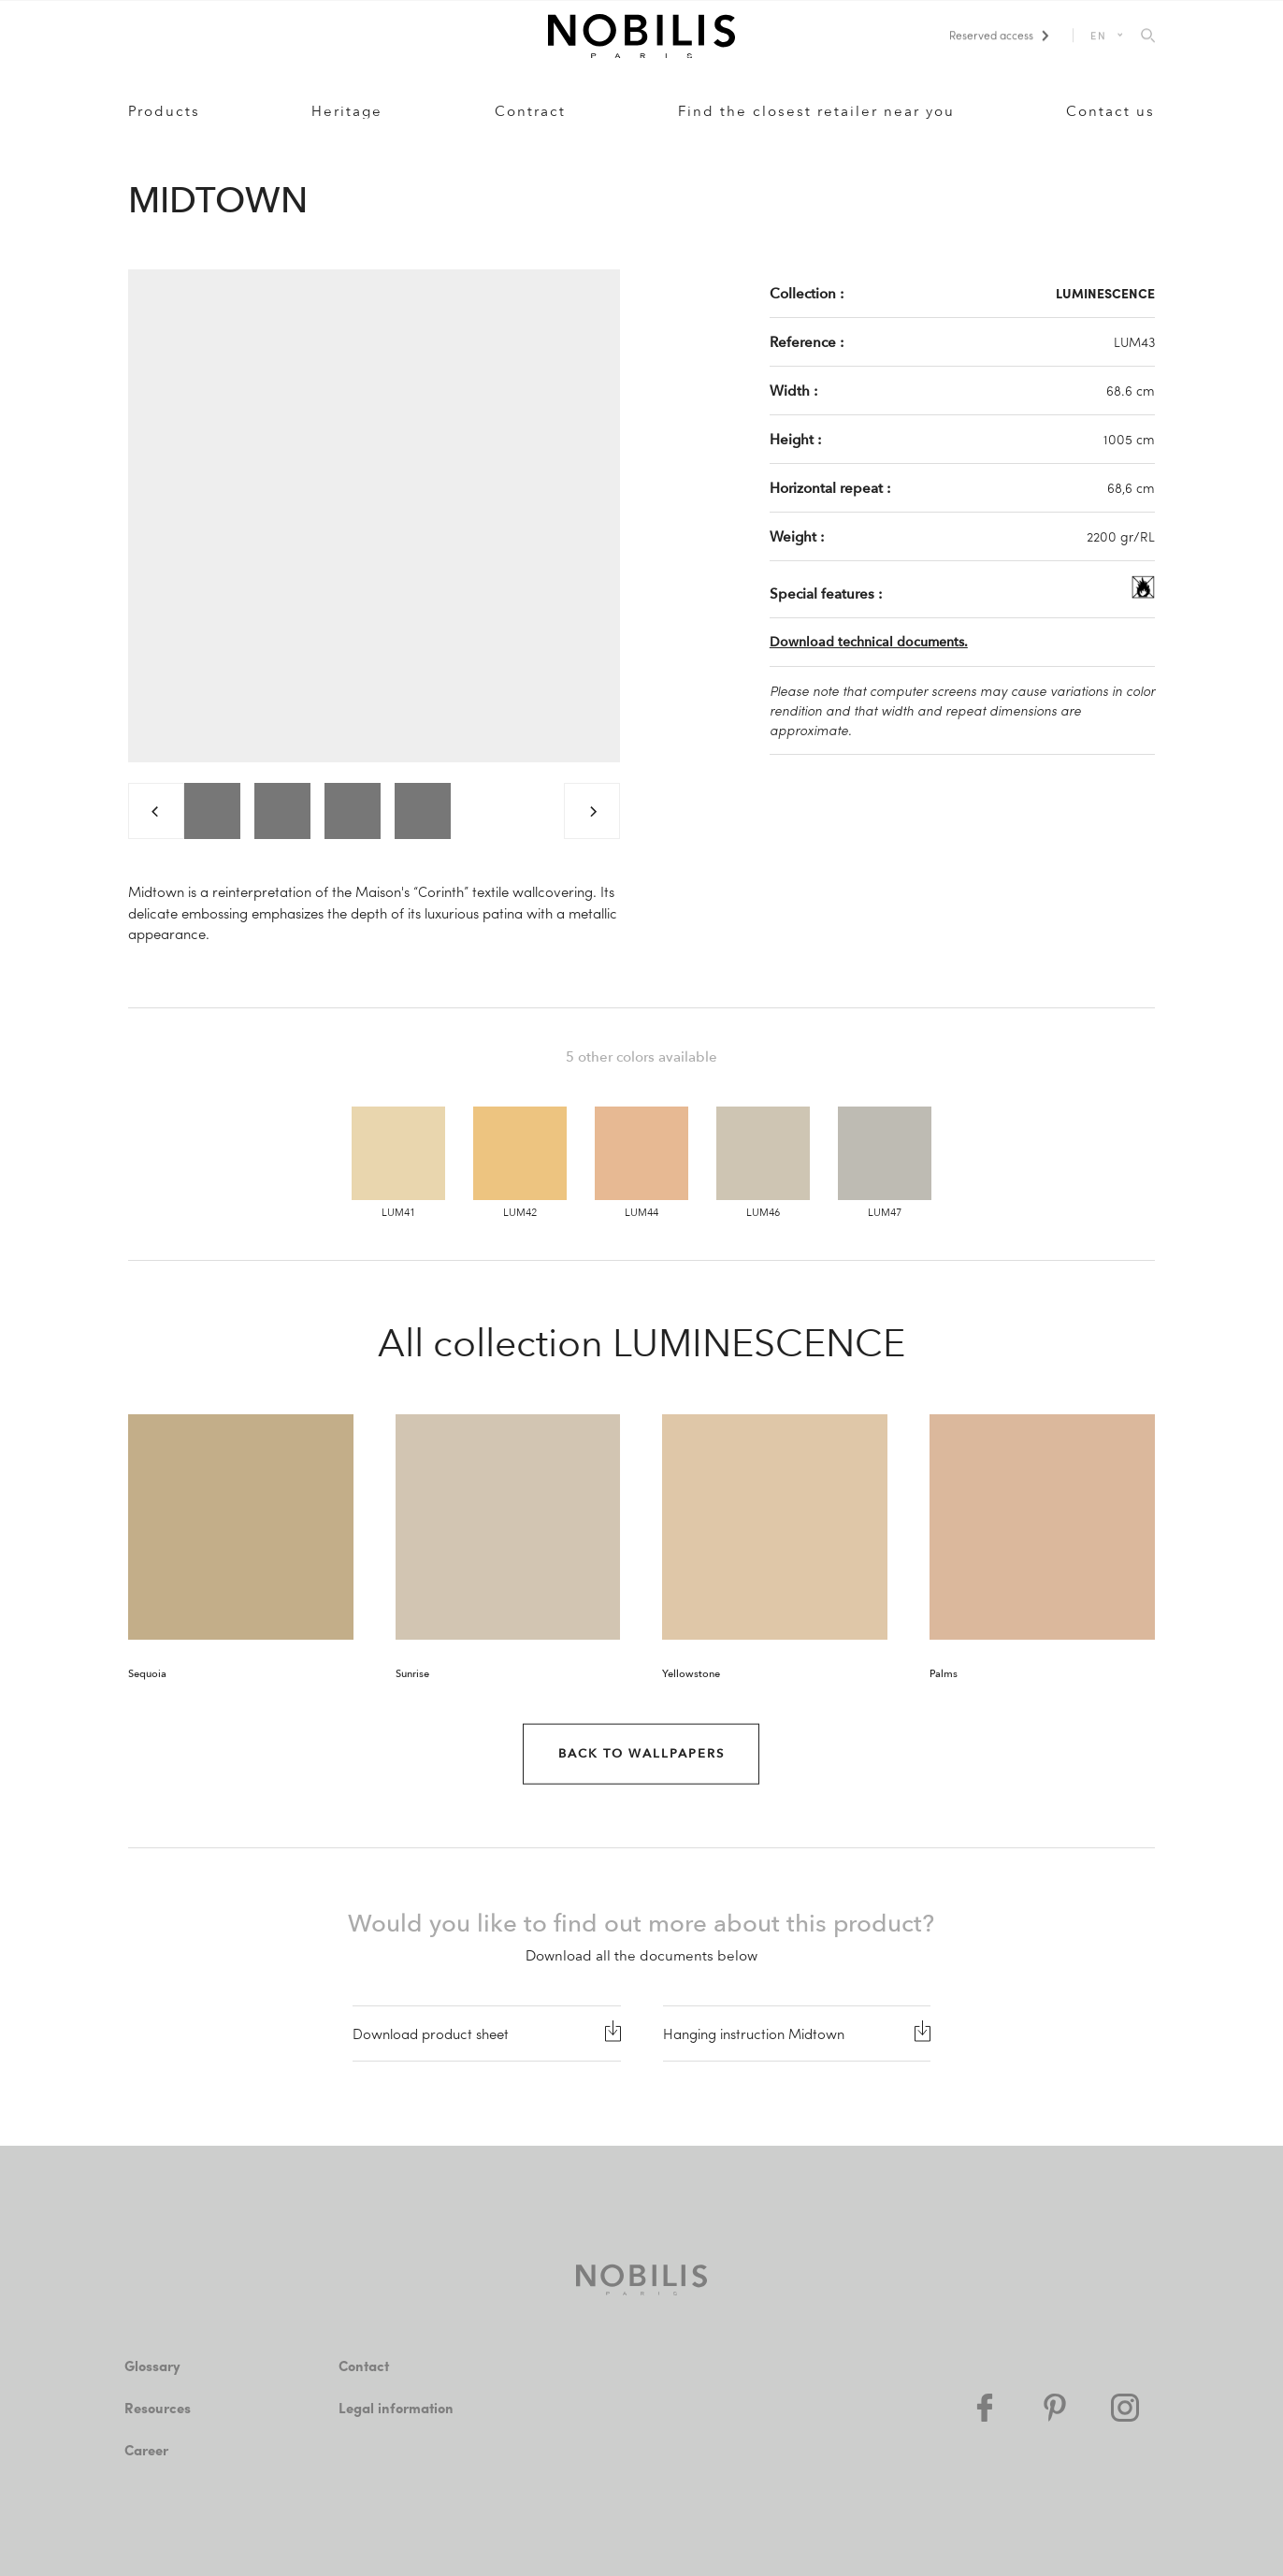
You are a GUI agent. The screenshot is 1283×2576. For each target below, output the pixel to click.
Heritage (346, 111)
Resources (157, 2407)
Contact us (1110, 111)
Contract (530, 111)
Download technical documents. (869, 642)
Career (146, 2449)
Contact (364, 2365)
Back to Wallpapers (641, 1753)
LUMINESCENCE (1105, 292)
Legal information (396, 2407)
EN (1099, 35)
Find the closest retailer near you (816, 111)
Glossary (152, 2365)
